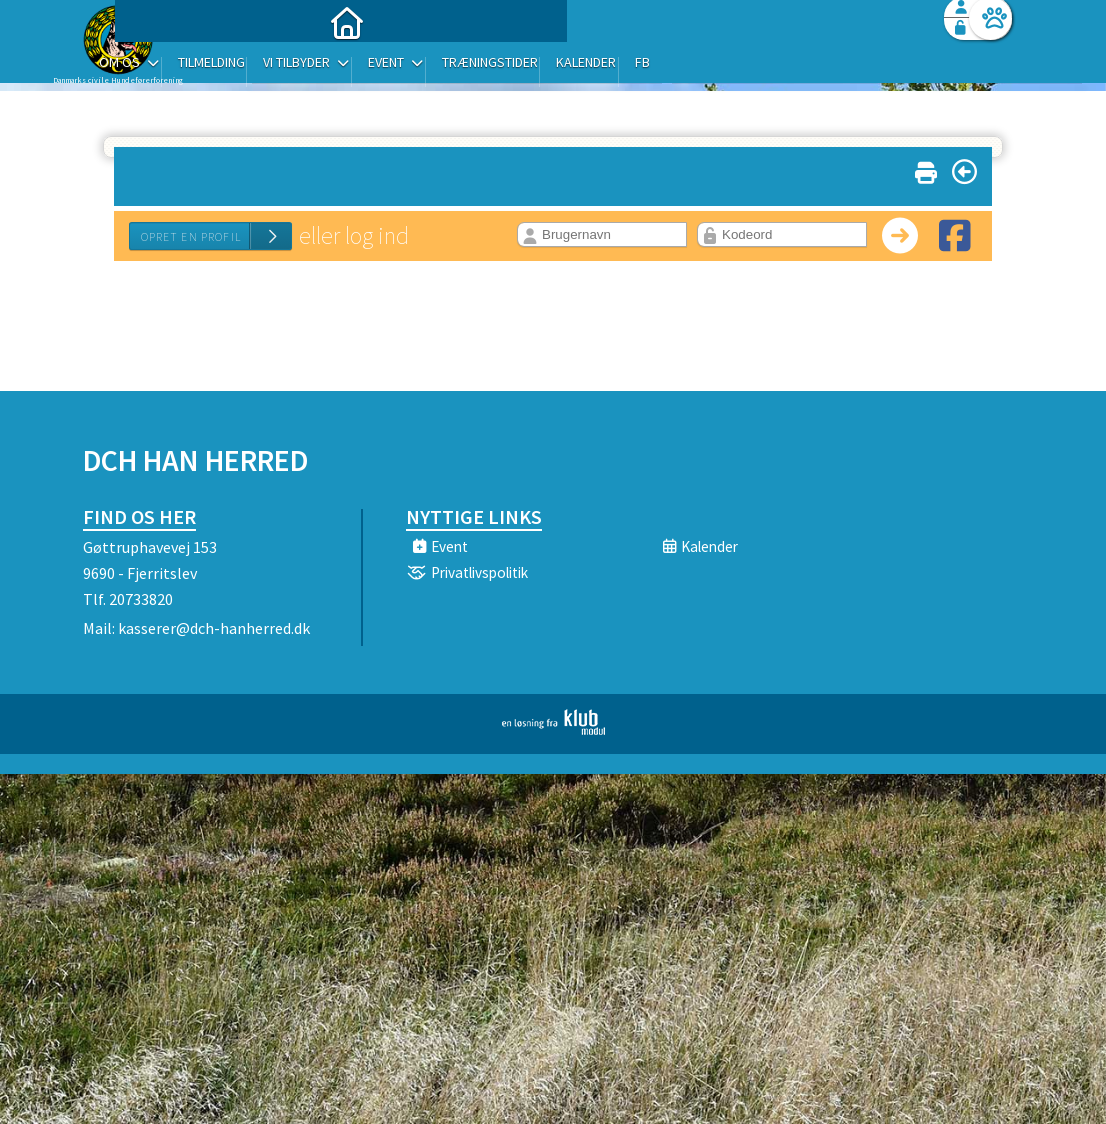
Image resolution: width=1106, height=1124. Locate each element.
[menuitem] (208, 67)
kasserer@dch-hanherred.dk (214, 628)
